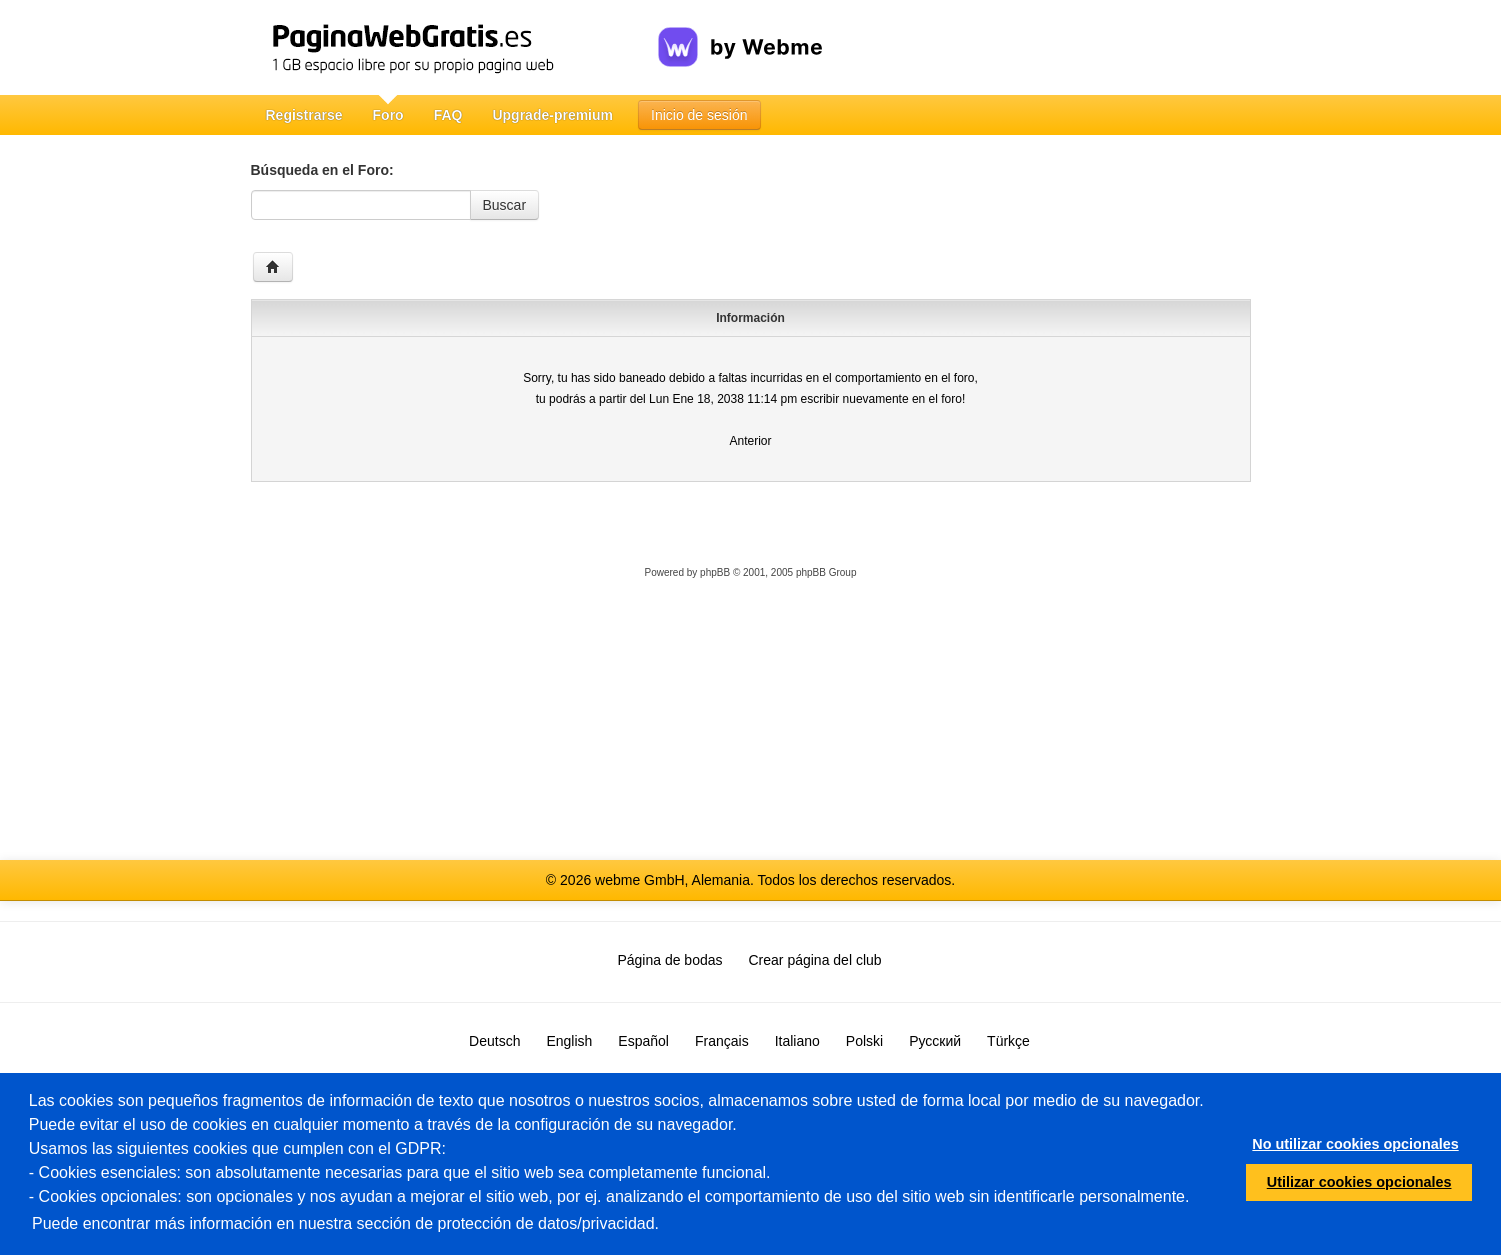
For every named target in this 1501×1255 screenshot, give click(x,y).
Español (643, 1041)
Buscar (505, 205)
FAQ (448, 115)
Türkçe (1008, 1041)
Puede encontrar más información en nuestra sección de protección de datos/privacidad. (345, 1223)
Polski (864, 1041)
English (569, 1041)
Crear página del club (815, 960)
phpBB (715, 572)
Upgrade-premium (552, 115)
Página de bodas (669, 960)
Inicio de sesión (699, 115)
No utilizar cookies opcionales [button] (1355, 1144)
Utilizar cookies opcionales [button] (1359, 1182)
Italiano (797, 1041)
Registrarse (304, 115)
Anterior (750, 441)
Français (722, 1041)
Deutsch (494, 1041)
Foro (388, 115)
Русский (935, 1041)
